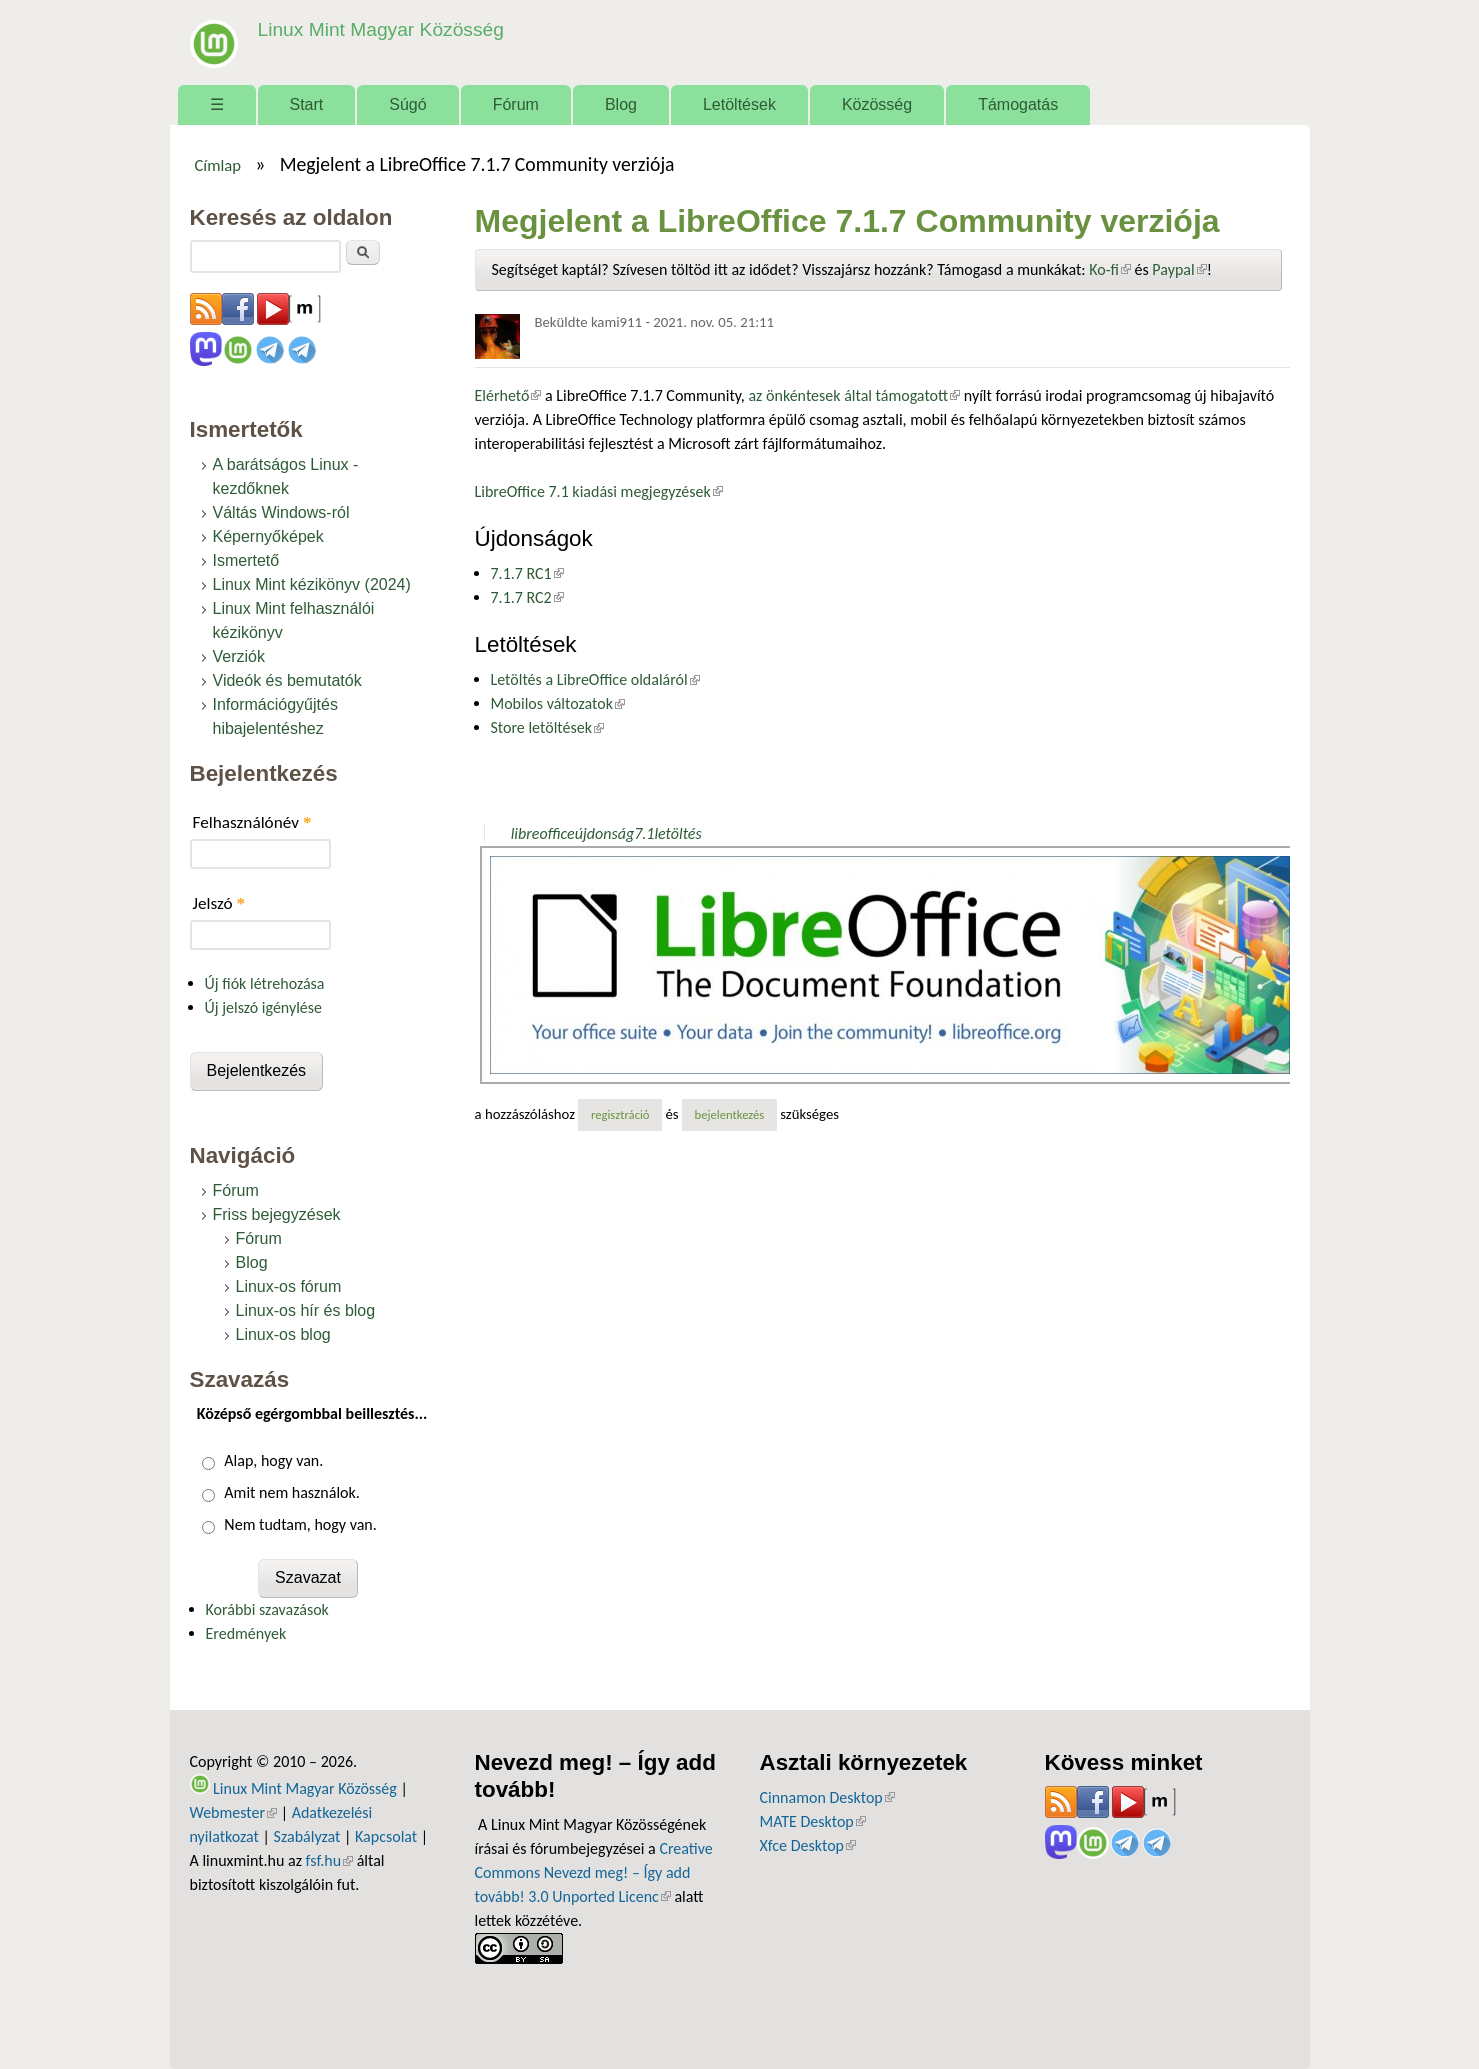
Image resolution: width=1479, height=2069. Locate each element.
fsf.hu (329, 1860)
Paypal (1179, 269)
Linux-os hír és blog (306, 1310)
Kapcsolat (386, 1836)
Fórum (516, 104)
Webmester (234, 1812)
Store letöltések (547, 727)
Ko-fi (1110, 269)
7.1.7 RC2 (527, 597)
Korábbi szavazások (267, 1609)
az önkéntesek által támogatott (854, 395)
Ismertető (246, 560)
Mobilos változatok (558, 703)
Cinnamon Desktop (827, 1797)
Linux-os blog (283, 1334)
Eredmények (246, 1633)
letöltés (677, 833)
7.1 (644, 833)
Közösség (877, 104)
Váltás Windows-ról (281, 512)
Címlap (217, 165)
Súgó (407, 104)
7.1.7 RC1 (527, 573)
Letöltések (739, 104)
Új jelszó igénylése (264, 1007)
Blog (621, 104)
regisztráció (620, 1114)
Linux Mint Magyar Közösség (381, 29)
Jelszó (219, 903)
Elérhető (508, 395)
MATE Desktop (813, 1821)
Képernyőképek (268, 536)
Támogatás (1018, 104)
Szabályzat (307, 1836)
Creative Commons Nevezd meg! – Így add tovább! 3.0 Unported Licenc (594, 1872)
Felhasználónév (252, 822)
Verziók (239, 656)
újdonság (604, 833)
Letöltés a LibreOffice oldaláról (595, 679)
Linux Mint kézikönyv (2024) (312, 584)
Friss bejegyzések (277, 1214)
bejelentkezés (730, 1114)
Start (307, 104)
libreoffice (543, 833)
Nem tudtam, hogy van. (300, 1524)
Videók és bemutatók (287, 680)
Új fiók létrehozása (265, 983)
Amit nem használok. (291, 1492)
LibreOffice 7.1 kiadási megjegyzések (599, 491)
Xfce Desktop (808, 1845)
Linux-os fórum (289, 1286)
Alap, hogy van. (273, 1460)
